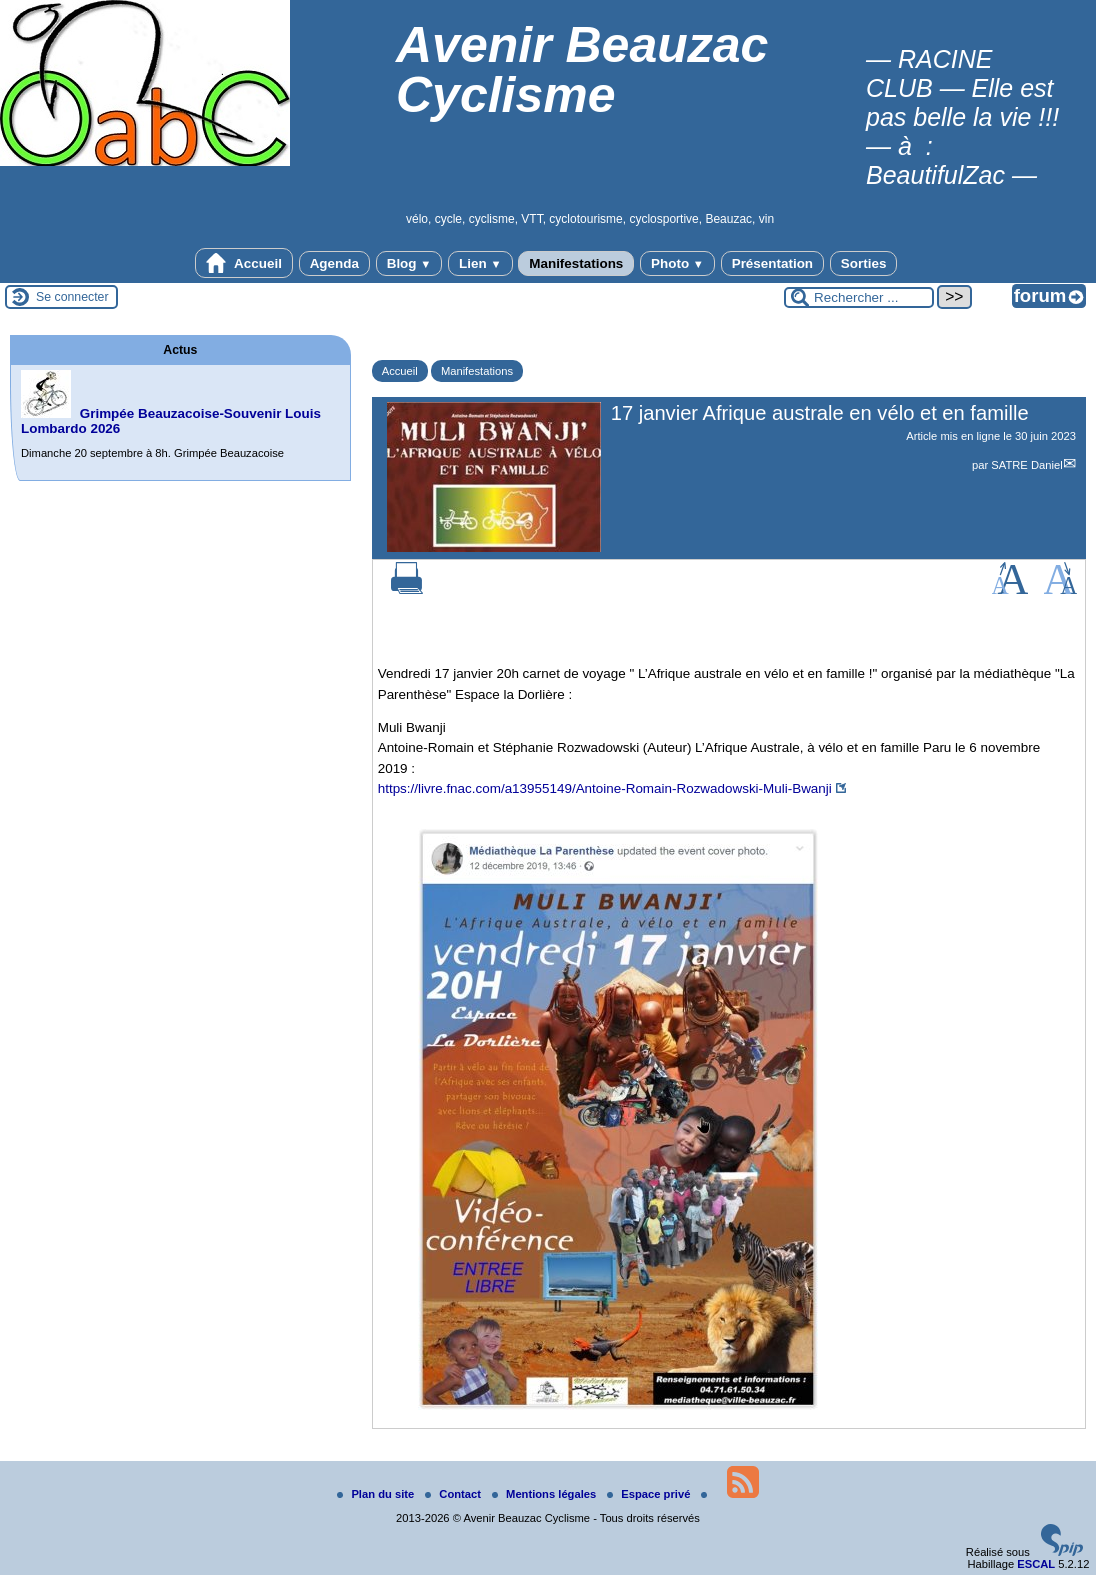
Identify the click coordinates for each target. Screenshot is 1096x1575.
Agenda (334, 263)
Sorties (864, 263)
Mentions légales (545, 1494)
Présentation (772, 263)
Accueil (244, 263)
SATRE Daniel (1026, 465)
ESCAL (1036, 1564)
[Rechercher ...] (859, 297)
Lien (480, 263)
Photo (677, 263)
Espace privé (650, 1494)
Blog (409, 263)
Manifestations (576, 263)
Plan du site (377, 1494)
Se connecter (72, 297)
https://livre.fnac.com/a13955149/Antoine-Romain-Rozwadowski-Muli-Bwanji (605, 788)
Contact (454, 1494)
